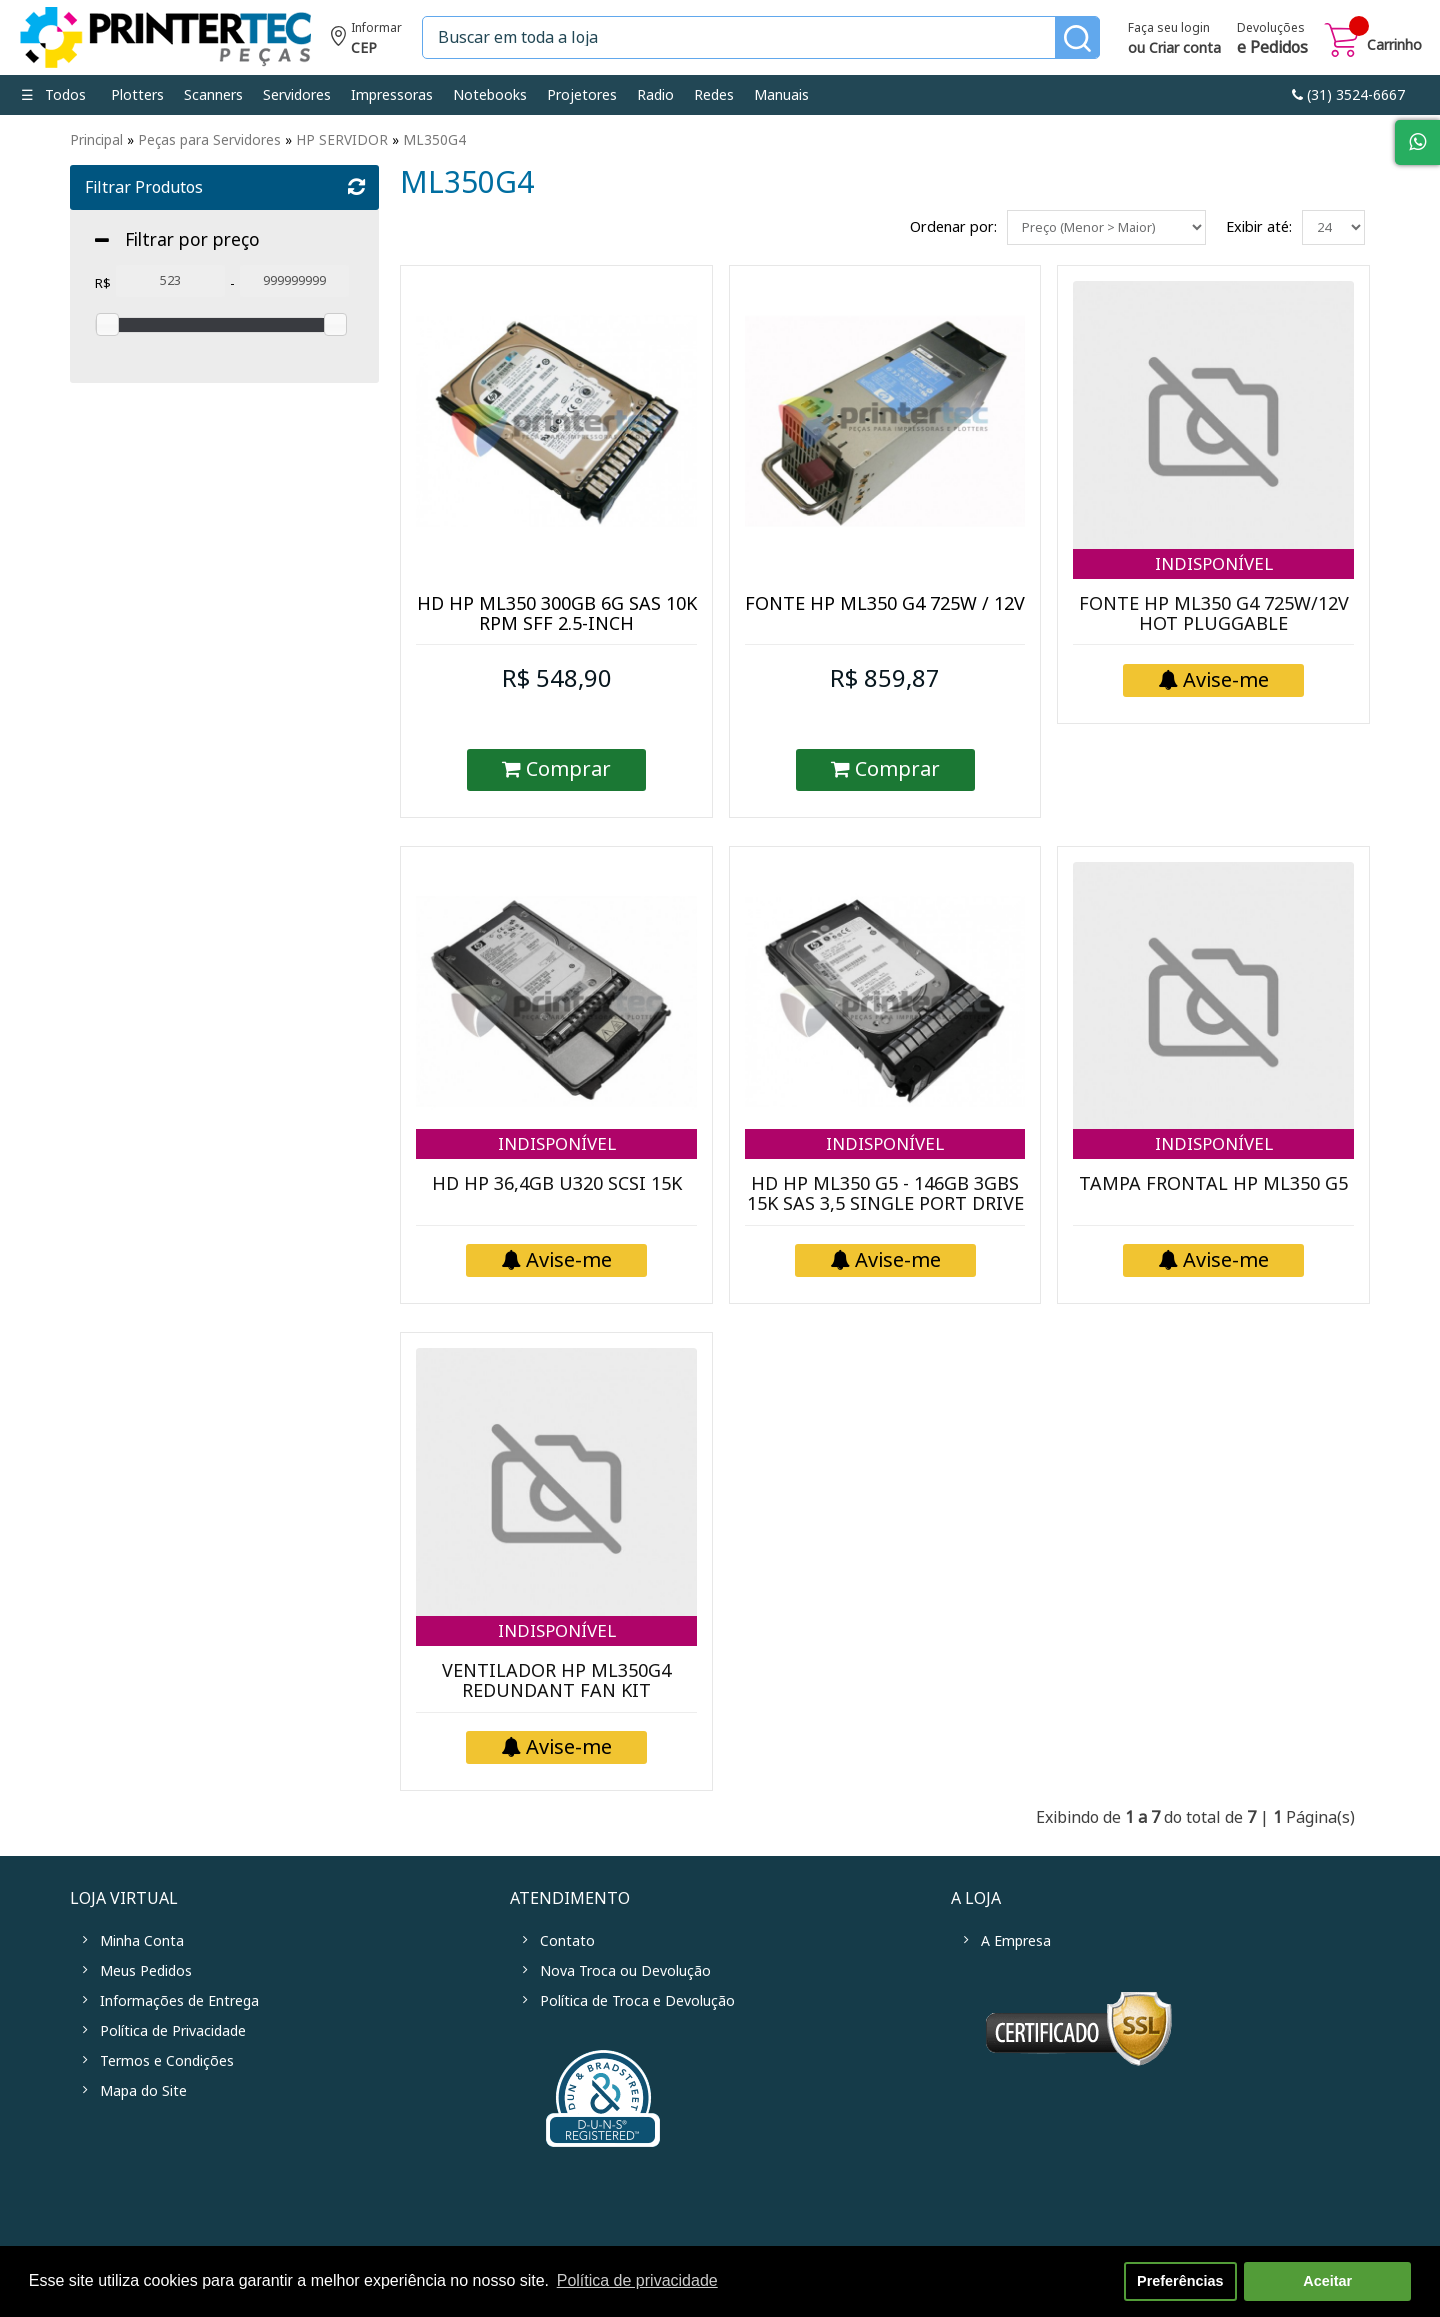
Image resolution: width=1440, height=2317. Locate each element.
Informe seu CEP (366, 40)
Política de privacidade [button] (637, 2280)
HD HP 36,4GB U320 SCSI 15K (557, 1184)
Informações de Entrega (179, 2001)
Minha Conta (142, 1941)
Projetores (582, 95)
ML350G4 (434, 140)
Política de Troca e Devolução (637, 2001)
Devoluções (1272, 40)
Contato (567, 1941)
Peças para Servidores (209, 140)
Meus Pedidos (146, 1971)
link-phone (1348, 95)
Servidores (297, 95)
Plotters (137, 95)
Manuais (781, 95)
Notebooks (490, 95)
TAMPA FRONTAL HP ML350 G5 (1213, 1184)
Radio (655, 95)
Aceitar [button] (1327, 2281)
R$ (103, 283)
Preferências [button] (1180, 2281)
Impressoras (392, 95)
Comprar (556, 769)
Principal (96, 140)
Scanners (213, 95)
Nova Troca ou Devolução (625, 1971)
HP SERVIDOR (342, 140)
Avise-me (1213, 680)
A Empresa (1016, 1941)
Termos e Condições (167, 2061)
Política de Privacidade (173, 2031)
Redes (714, 95)
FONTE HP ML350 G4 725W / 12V (885, 604)
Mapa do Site (143, 2091)
